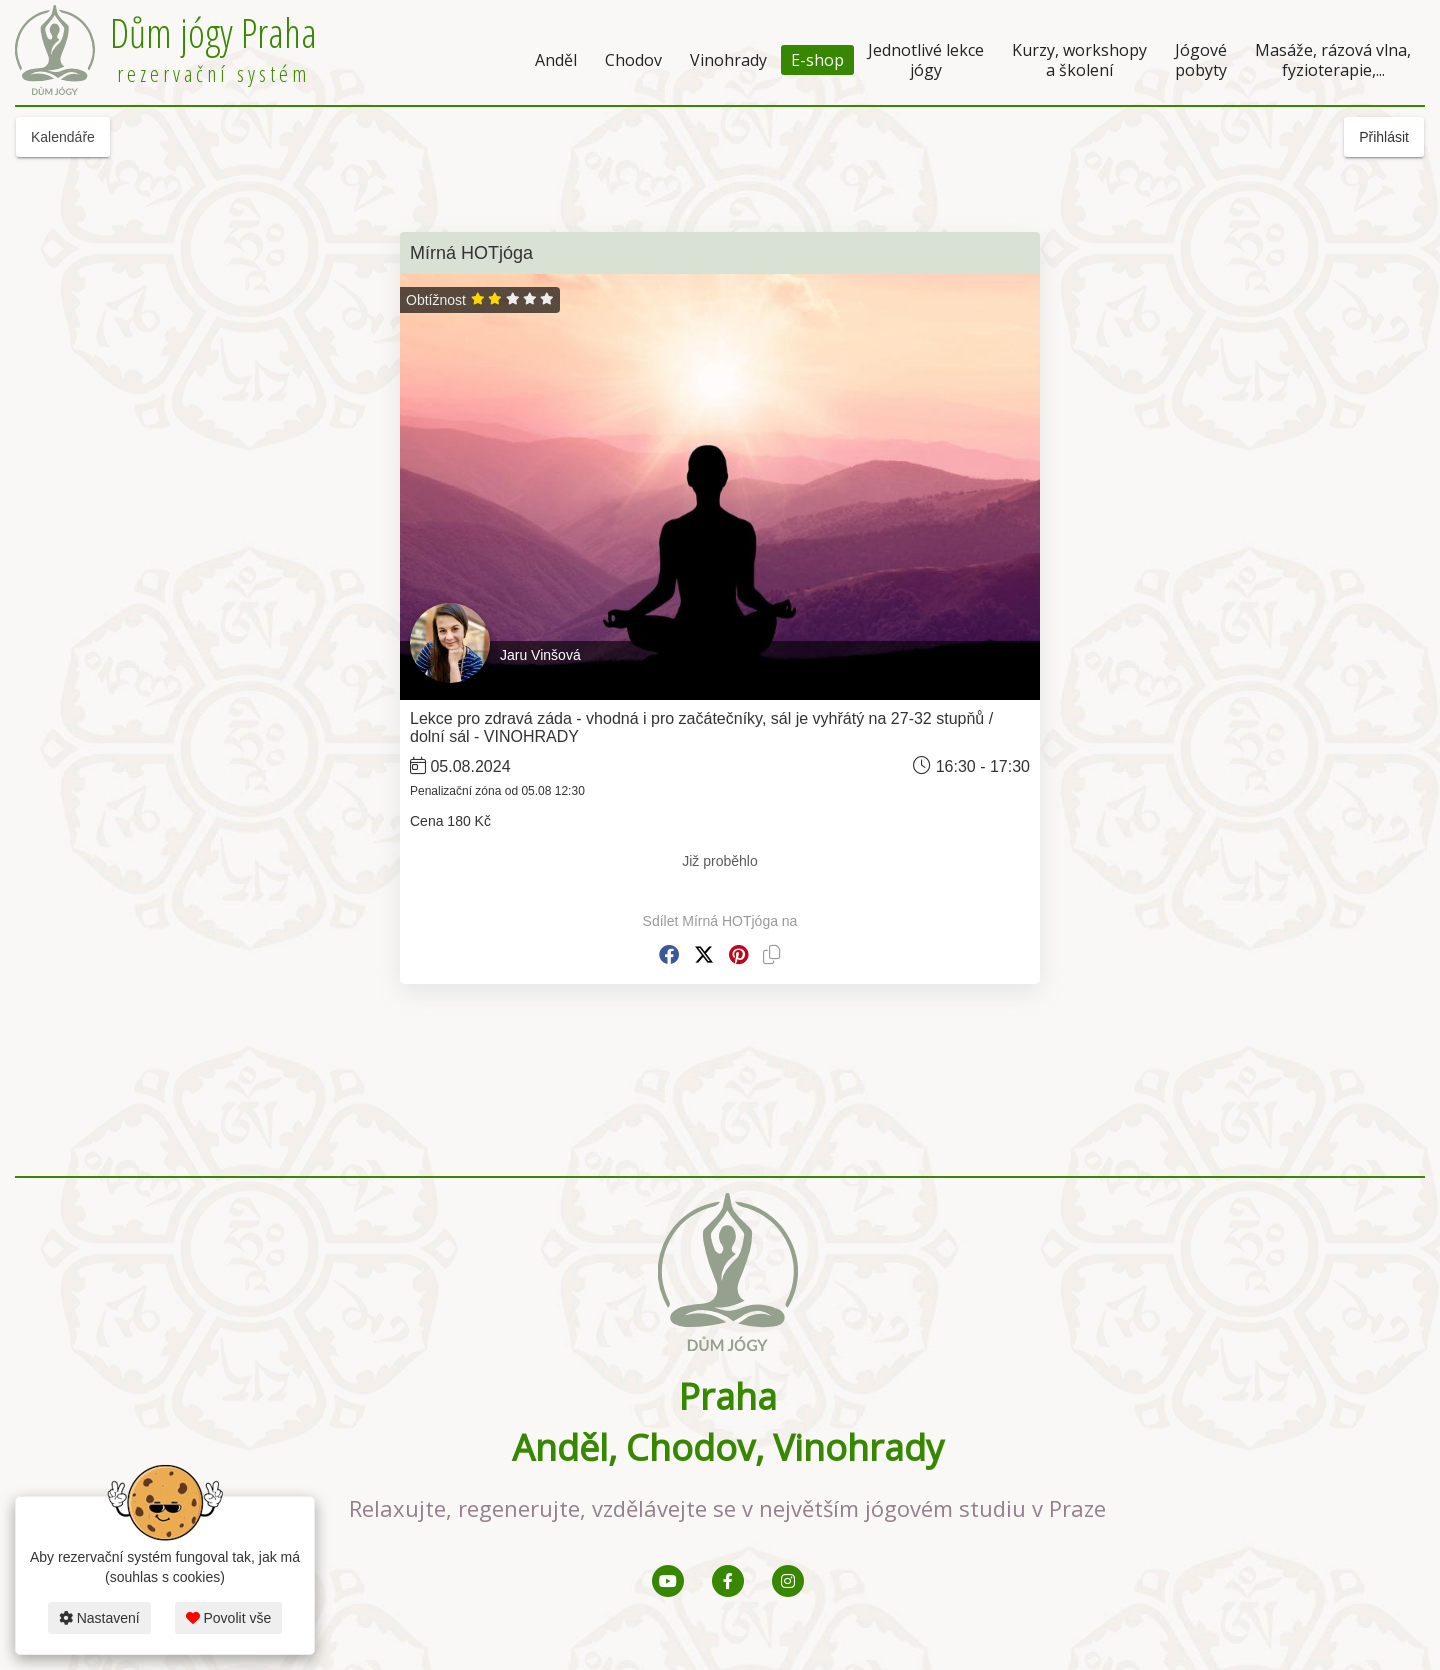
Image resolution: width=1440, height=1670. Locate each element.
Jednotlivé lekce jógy (926, 60)
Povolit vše (229, 1618)
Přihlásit (1384, 137)
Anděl (556, 60)
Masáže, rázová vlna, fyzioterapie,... (1333, 60)
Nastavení (99, 1618)
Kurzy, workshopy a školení (1079, 60)
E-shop (817, 60)
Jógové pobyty (1201, 60)
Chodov (633, 60)
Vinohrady (728, 60)
